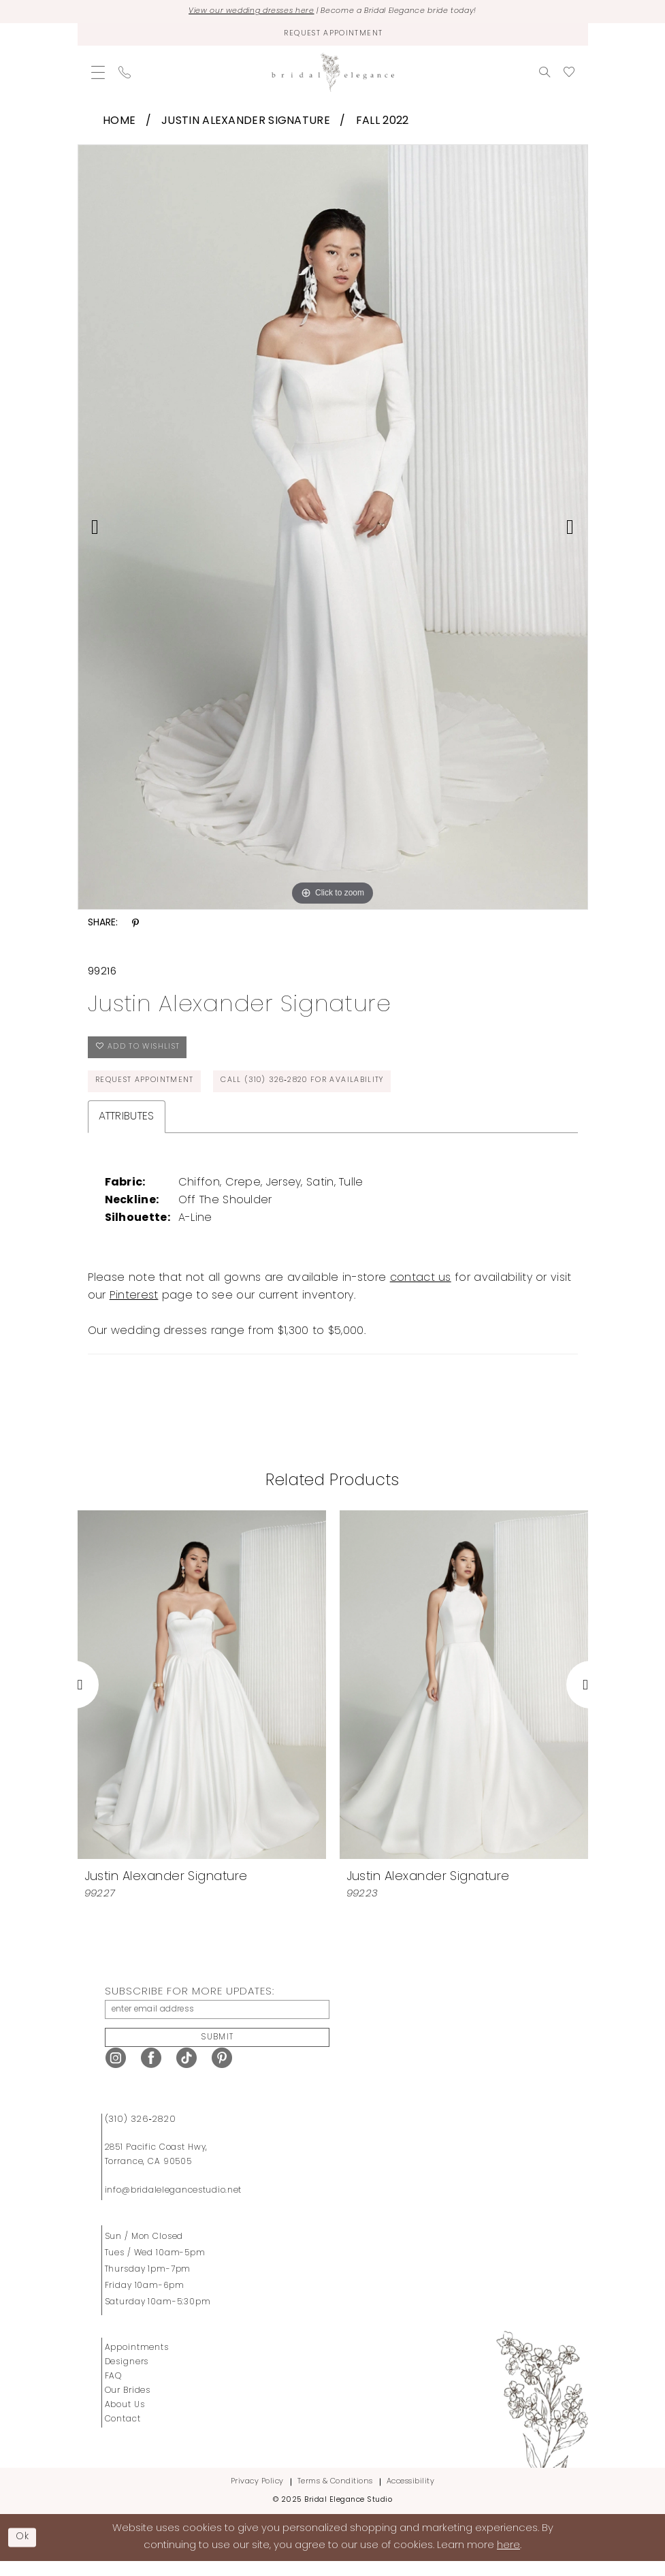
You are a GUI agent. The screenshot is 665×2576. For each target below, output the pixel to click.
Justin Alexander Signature (245, 123)
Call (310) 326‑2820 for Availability (322, 1089)
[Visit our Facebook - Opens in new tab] (151, 2072)
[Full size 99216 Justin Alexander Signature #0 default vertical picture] (332, 530)
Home (119, 123)
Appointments (137, 2362)
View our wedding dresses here (239, 12)
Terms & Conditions (335, 2496)
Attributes (127, 1126)
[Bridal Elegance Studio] (333, 75)
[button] (98, 75)
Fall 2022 (382, 123)
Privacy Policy (257, 2496)
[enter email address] (217, 2020)
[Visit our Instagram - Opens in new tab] (116, 2072)
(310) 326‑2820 (140, 2133)
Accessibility (411, 2496)
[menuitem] (98, 75)
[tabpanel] (332, 530)
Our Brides (128, 2405)
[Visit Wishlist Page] (569, 74)
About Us (125, 2419)
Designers (127, 2376)
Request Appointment (149, 1089)
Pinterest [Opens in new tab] (134, 1305)
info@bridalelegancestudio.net (173, 2205)
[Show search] (544, 74)
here (508, 2560)
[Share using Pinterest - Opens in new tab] (135, 926)
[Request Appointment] (333, 36)
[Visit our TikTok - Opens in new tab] (186, 2072)
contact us (420, 1287)
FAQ (114, 2391)
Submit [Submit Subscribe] (217, 2050)
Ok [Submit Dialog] (24, 2551)
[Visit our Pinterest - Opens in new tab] (222, 2072)
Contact (123, 2434)
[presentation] (202, 1694)
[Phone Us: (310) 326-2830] (124, 75)
